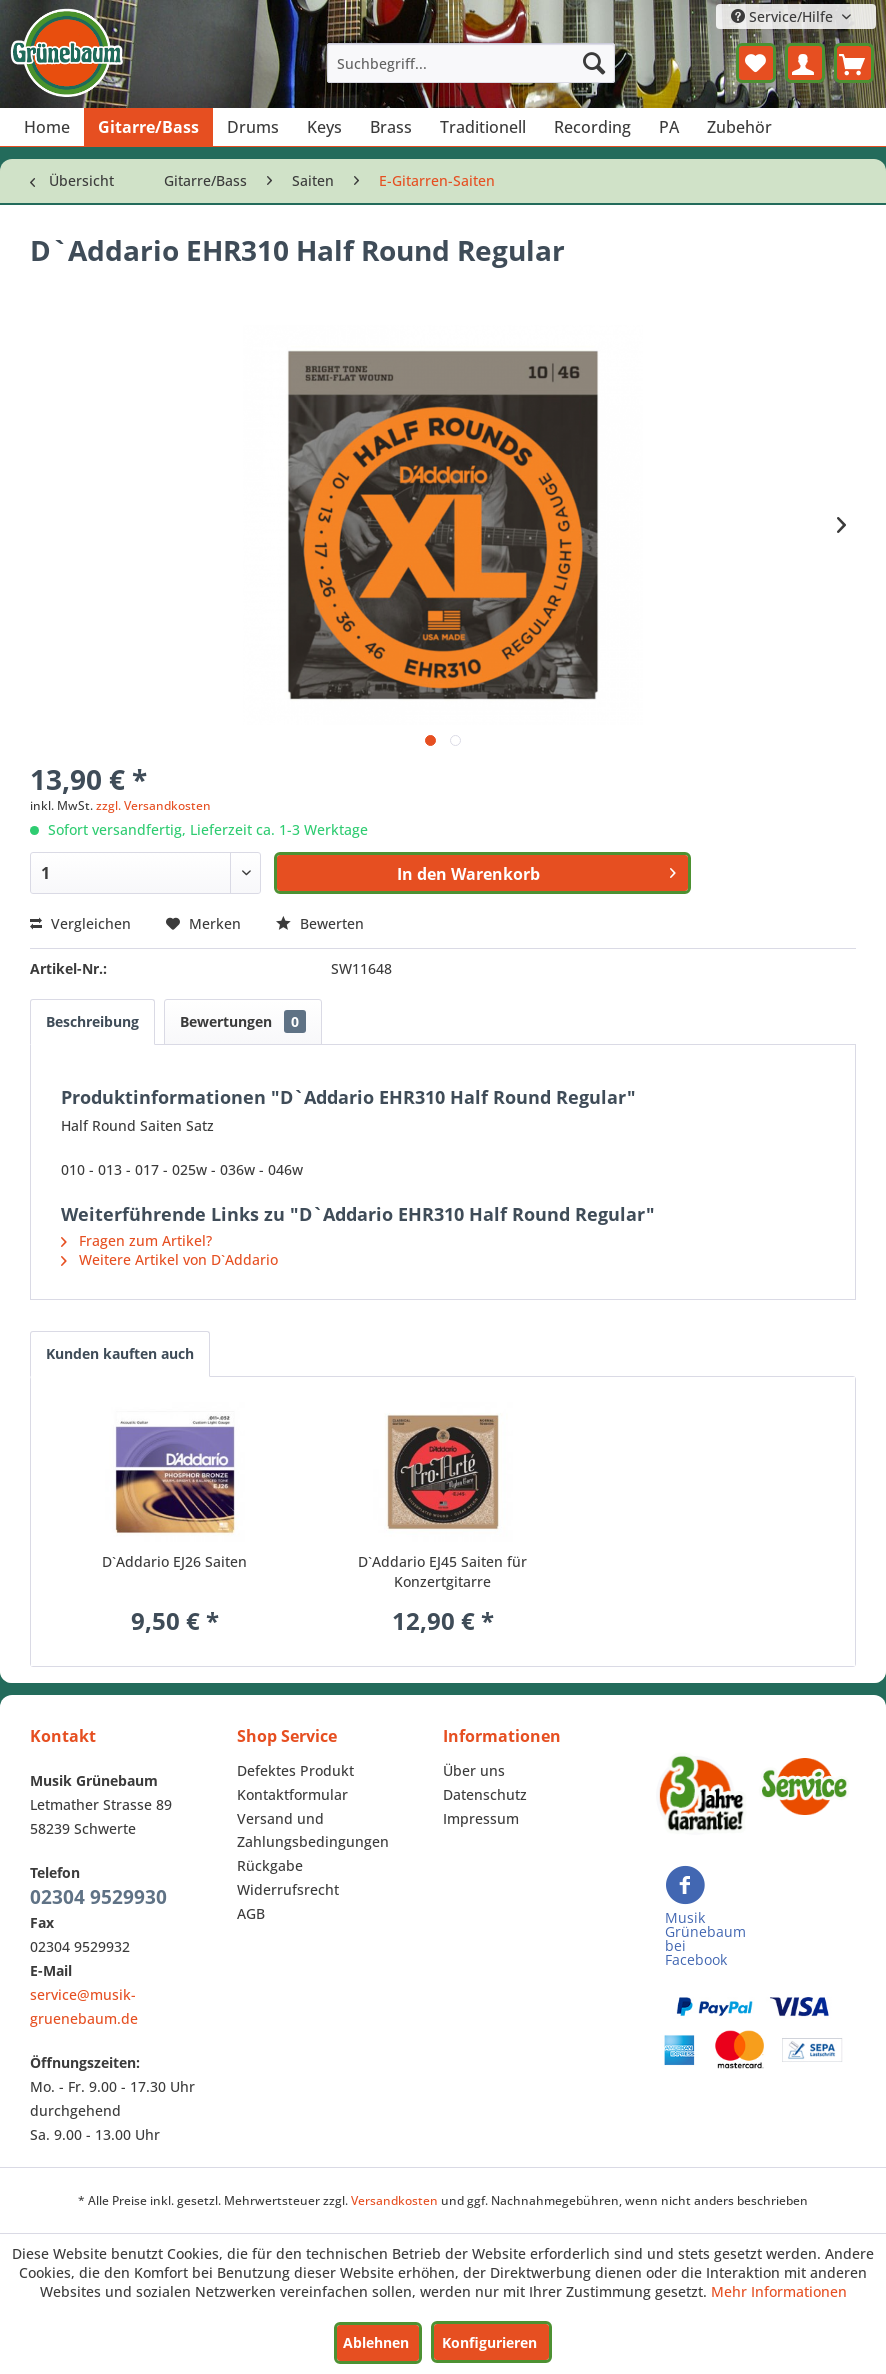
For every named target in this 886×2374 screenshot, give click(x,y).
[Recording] (592, 127)
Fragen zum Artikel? (136, 1240)
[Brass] (391, 127)
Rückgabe (270, 1865)
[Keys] (324, 127)
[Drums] (253, 127)
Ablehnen (376, 2342)
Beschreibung (92, 1021)
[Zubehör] (739, 127)
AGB (251, 1913)
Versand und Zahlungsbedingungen (313, 1830)
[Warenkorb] (854, 63)
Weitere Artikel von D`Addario (169, 1259)
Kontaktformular (292, 1794)
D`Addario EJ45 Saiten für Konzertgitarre (442, 1571)
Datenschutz (485, 1794)
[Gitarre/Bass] (148, 127)
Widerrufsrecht (288, 1889)
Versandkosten (394, 2200)
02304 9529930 (98, 1897)
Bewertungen (243, 1021)
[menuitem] (471, 63)
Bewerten (320, 923)
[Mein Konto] (805, 63)
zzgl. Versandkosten (153, 805)
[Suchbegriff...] (471, 63)
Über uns (474, 1770)
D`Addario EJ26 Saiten (174, 1561)
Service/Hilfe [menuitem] (784, 16)
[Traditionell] (483, 127)
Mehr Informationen (779, 2291)
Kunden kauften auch (120, 1353)
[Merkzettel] (756, 63)
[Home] (47, 127)
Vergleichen (80, 923)
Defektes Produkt (295, 1770)
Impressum (481, 1818)
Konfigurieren (489, 2342)
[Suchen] (594, 63)
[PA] (669, 127)
